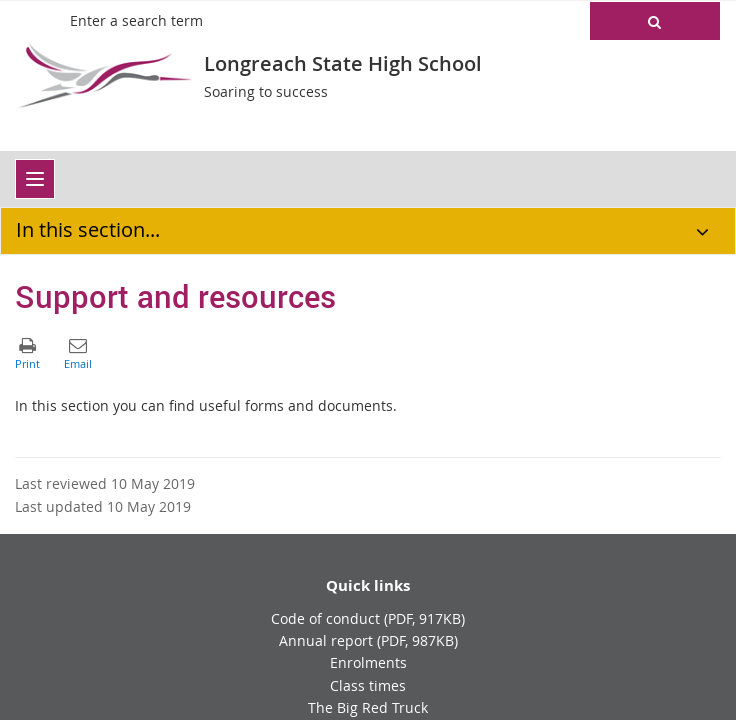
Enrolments (368, 662)
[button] (655, 21)
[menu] (35, 179)
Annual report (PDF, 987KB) (368, 640)
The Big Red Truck (368, 707)
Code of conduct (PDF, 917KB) (368, 618)
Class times (368, 685)
